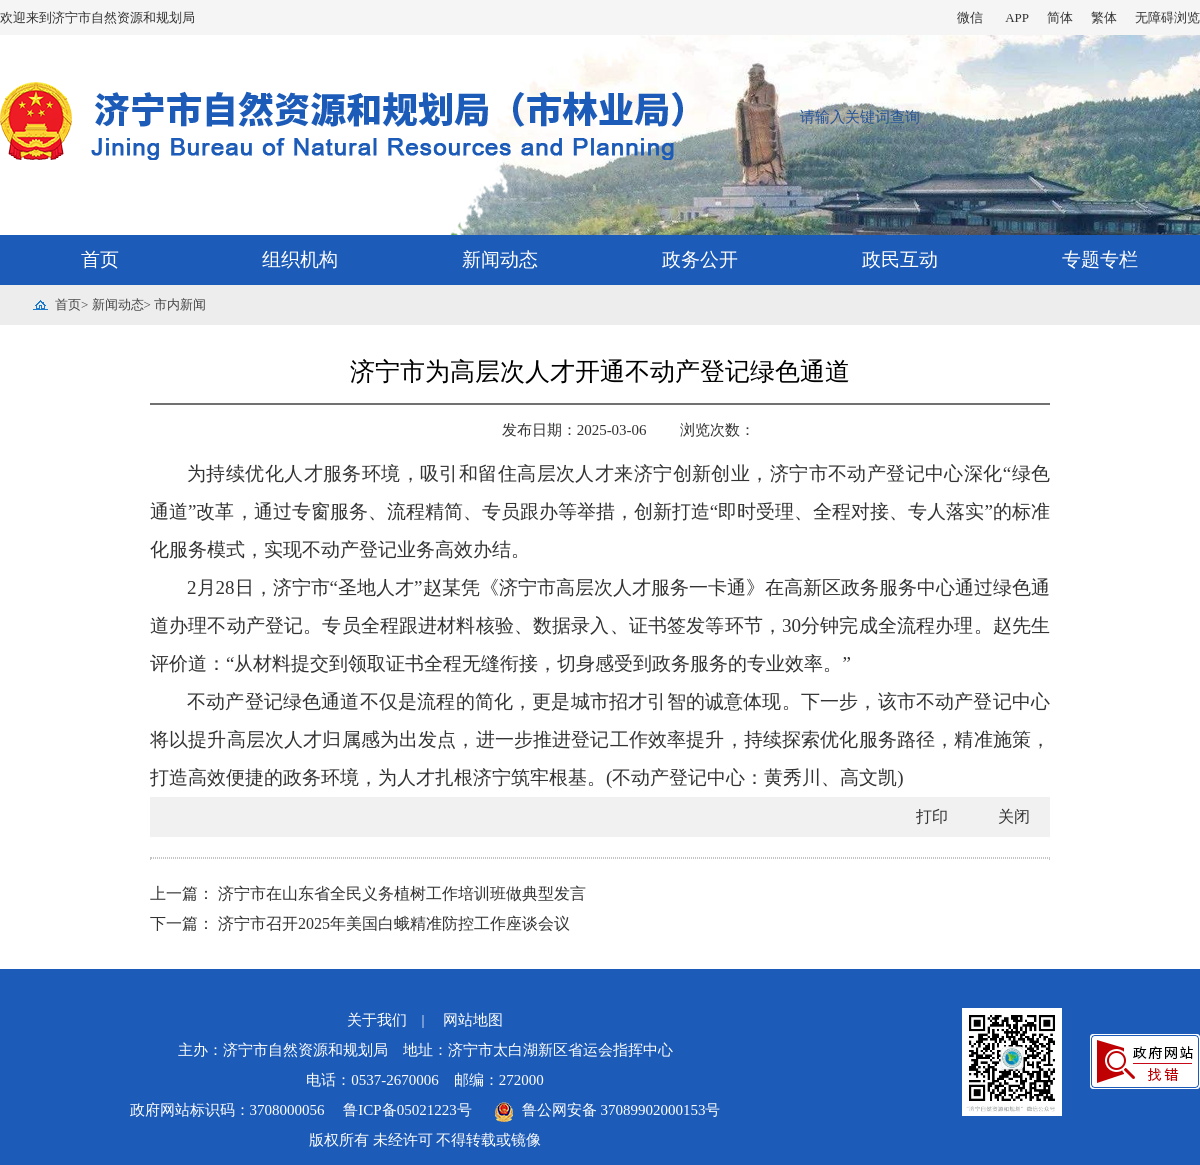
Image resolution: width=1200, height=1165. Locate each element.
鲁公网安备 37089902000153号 (607, 1110)
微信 (970, 17)
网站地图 (473, 1020)
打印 (932, 816)
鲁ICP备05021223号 (409, 1110)
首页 (100, 259)
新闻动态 (500, 259)
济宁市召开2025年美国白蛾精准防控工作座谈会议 (394, 923)
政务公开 (700, 259)
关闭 (1014, 816)
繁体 (1104, 17)
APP (1017, 17)
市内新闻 (180, 304)
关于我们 (377, 1020)
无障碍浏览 (1167, 17)
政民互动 (900, 259)
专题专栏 (1100, 259)
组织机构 (300, 259)
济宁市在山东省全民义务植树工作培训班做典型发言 (402, 893)
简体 (1060, 17)
